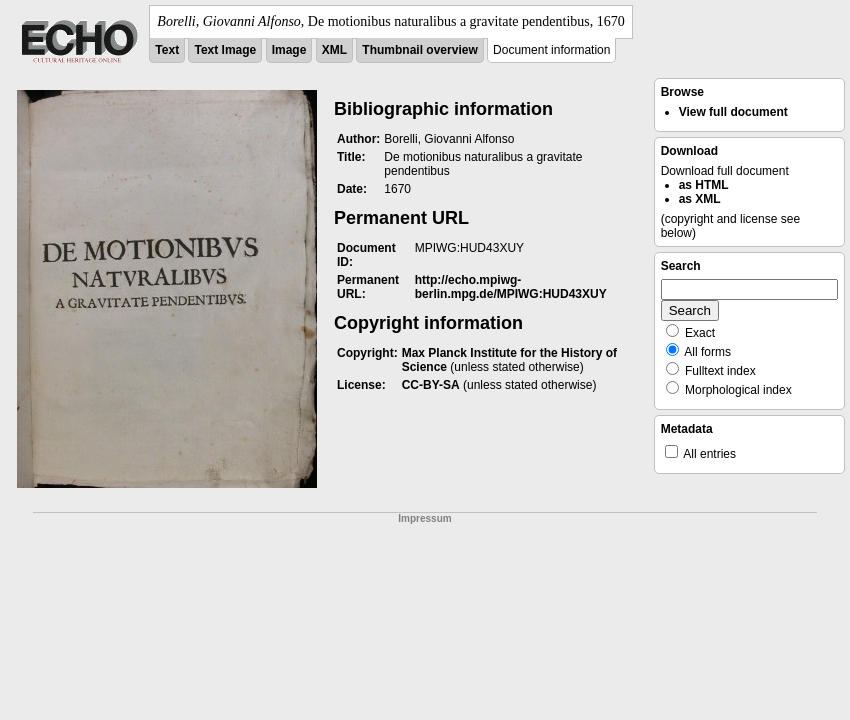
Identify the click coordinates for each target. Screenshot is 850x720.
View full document (733, 112)
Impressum (424, 518)
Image (289, 50)
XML (334, 50)
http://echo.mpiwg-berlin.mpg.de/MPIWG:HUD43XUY (511, 287)
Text (167, 50)
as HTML (704, 185)
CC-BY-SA (431, 385)
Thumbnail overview (419, 50)
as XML (700, 199)
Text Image (225, 50)
